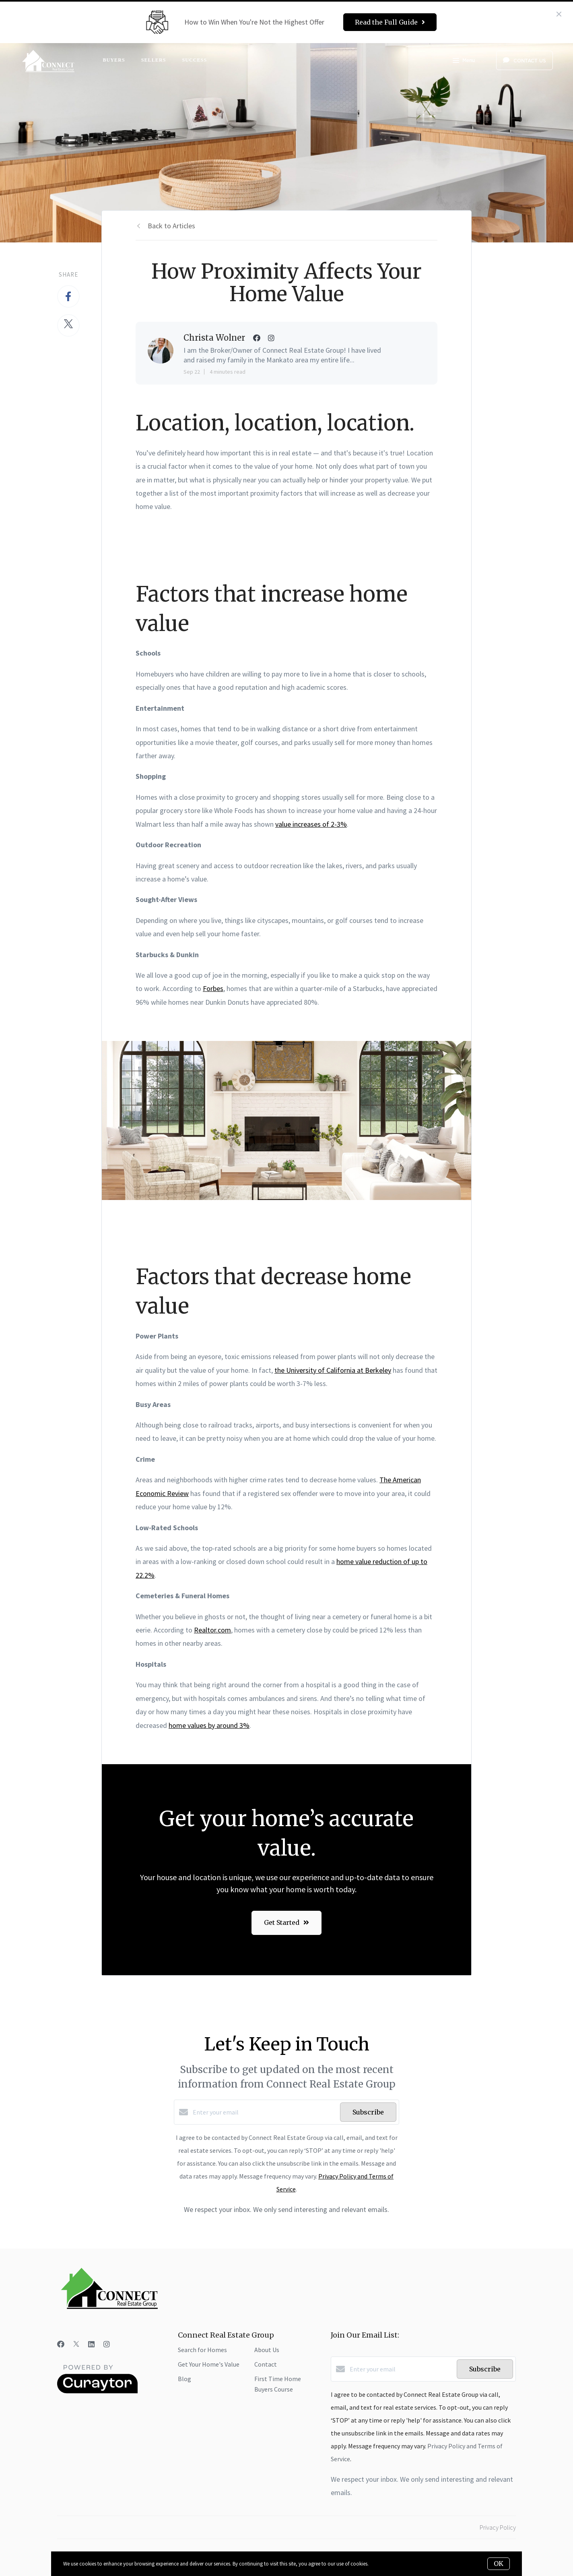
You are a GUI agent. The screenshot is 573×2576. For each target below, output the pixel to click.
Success (194, 60)
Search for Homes (202, 2350)
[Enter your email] (264, 2112)
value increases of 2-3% (311, 824)
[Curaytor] (97, 2391)
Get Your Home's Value (208, 2364)
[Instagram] (106, 2344)
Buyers (114, 60)
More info (380, 2563)
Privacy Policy (498, 2527)
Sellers (153, 60)
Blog (184, 2379)
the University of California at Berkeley (332, 1370)
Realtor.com (212, 1630)
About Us (266, 2350)
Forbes (213, 988)
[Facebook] (60, 2344)
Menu (464, 61)
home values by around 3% (209, 1725)
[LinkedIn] (91, 2344)
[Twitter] (76, 2344)
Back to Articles (171, 225)
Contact (265, 2364)
